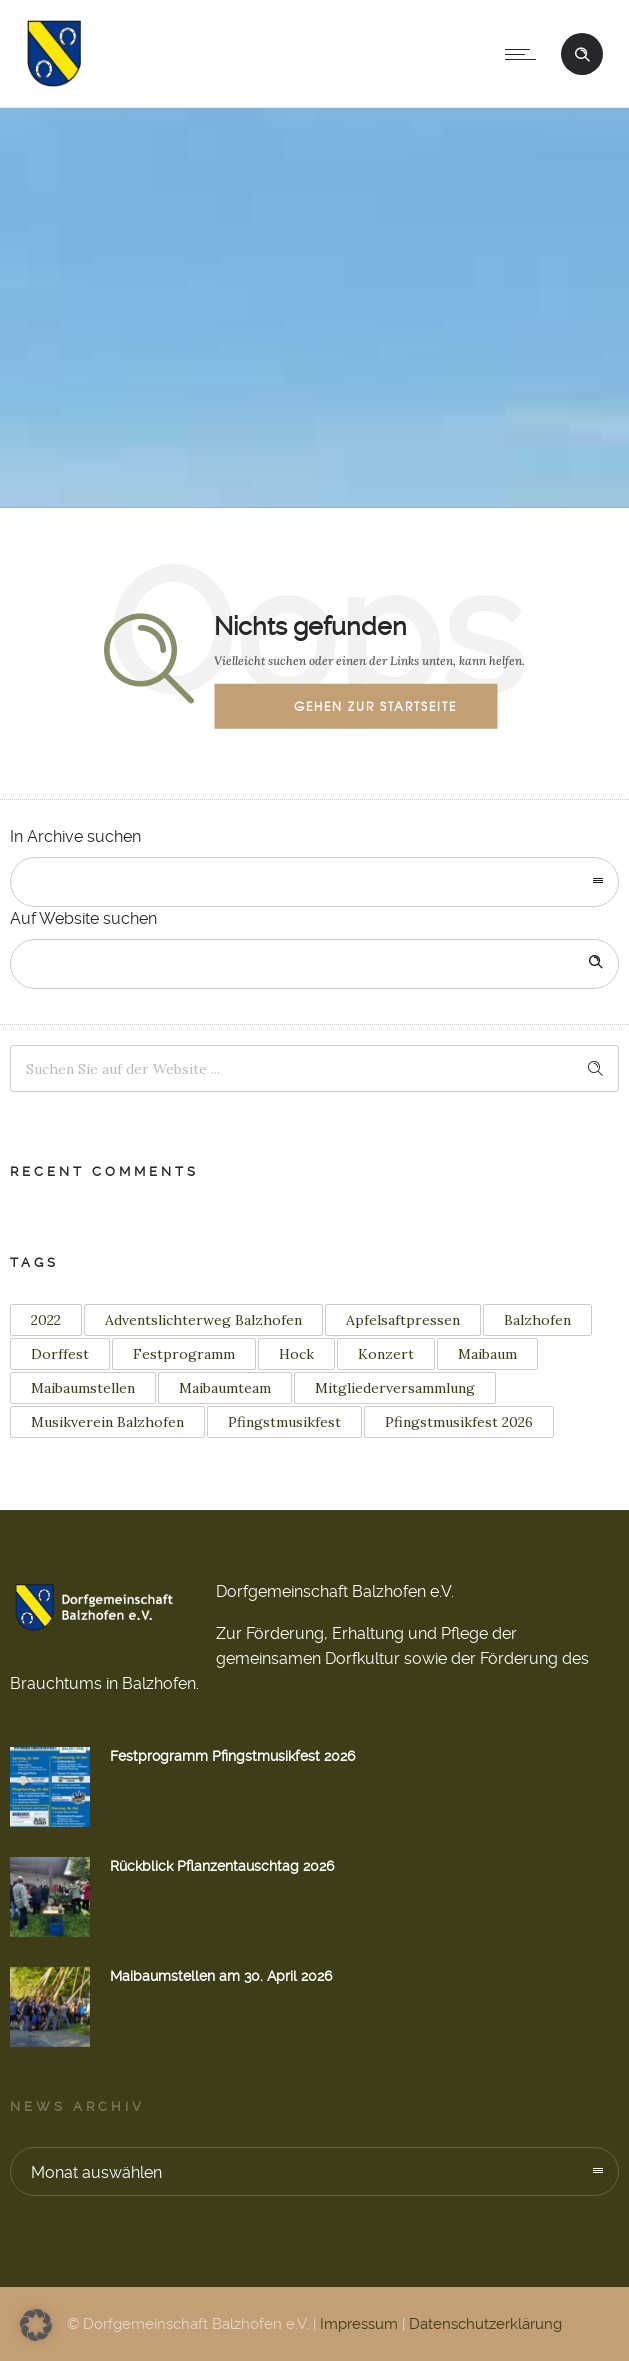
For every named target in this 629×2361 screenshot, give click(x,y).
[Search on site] (314, 964)
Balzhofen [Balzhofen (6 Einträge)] (537, 1320)
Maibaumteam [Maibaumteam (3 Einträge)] (225, 1388)
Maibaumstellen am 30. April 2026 (221, 1976)
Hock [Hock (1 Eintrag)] (296, 1354)
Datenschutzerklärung (485, 2324)
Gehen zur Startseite (375, 706)
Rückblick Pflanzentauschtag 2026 (222, 1866)
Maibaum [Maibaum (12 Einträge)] (487, 1354)
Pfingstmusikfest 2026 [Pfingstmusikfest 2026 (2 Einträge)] (459, 1422)
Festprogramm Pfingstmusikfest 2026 (232, 1756)
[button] (36, 2325)
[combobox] (314, 882)
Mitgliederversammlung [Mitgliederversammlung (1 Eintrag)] (395, 1388)
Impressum (359, 2324)
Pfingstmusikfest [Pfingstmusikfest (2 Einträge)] (284, 1422)
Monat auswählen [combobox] (96, 2172)
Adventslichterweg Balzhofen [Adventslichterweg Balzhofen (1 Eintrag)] (203, 1320)
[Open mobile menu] (525, 54)
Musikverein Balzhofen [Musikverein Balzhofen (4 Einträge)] (107, 1422)
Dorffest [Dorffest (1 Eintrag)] (60, 1354)
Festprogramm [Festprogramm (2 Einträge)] (184, 1354)
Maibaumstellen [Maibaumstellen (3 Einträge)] (83, 1388)
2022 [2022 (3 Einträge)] (46, 1320)
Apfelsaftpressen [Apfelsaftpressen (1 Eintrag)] (403, 1320)
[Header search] (582, 52)
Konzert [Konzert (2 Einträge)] (386, 1354)
